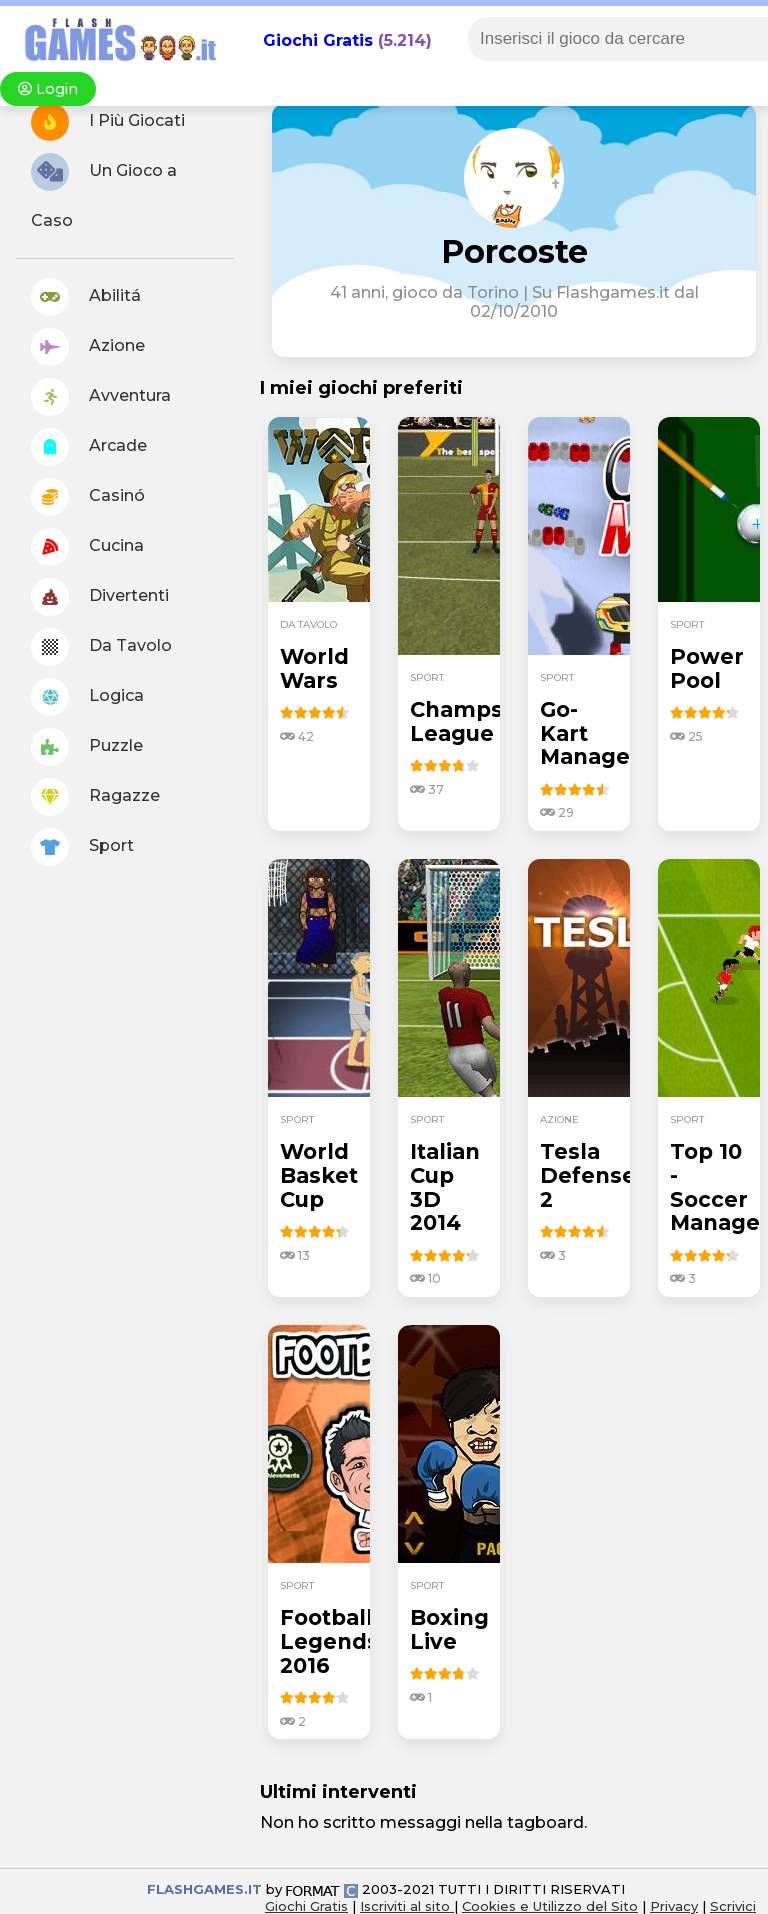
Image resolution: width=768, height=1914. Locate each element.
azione (559, 1119)
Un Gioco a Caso (104, 191)
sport (427, 677)
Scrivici (733, 1906)
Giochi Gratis (318, 40)
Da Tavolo (101, 647)
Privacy (674, 1906)
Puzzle (87, 747)
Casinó (88, 497)
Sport (82, 847)
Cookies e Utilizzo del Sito (550, 1906)
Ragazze (95, 797)
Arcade (89, 447)
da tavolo (308, 624)
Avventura (101, 397)
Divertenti (100, 597)
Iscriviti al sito (407, 1906)
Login (48, 89)
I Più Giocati (108, 122)
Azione (88, 347)
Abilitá (86, 297)
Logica (87, 697)
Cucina (87, 547)
